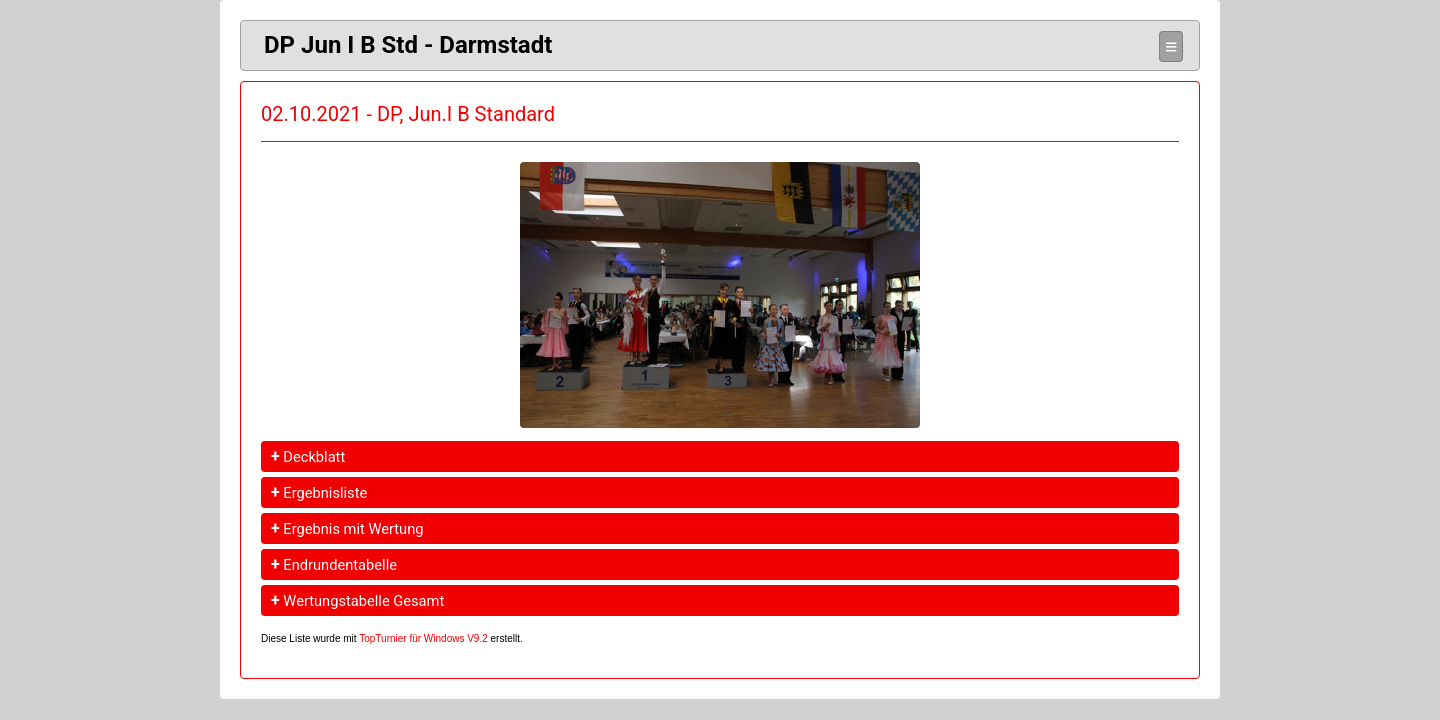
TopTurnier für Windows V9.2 (423, 638)
